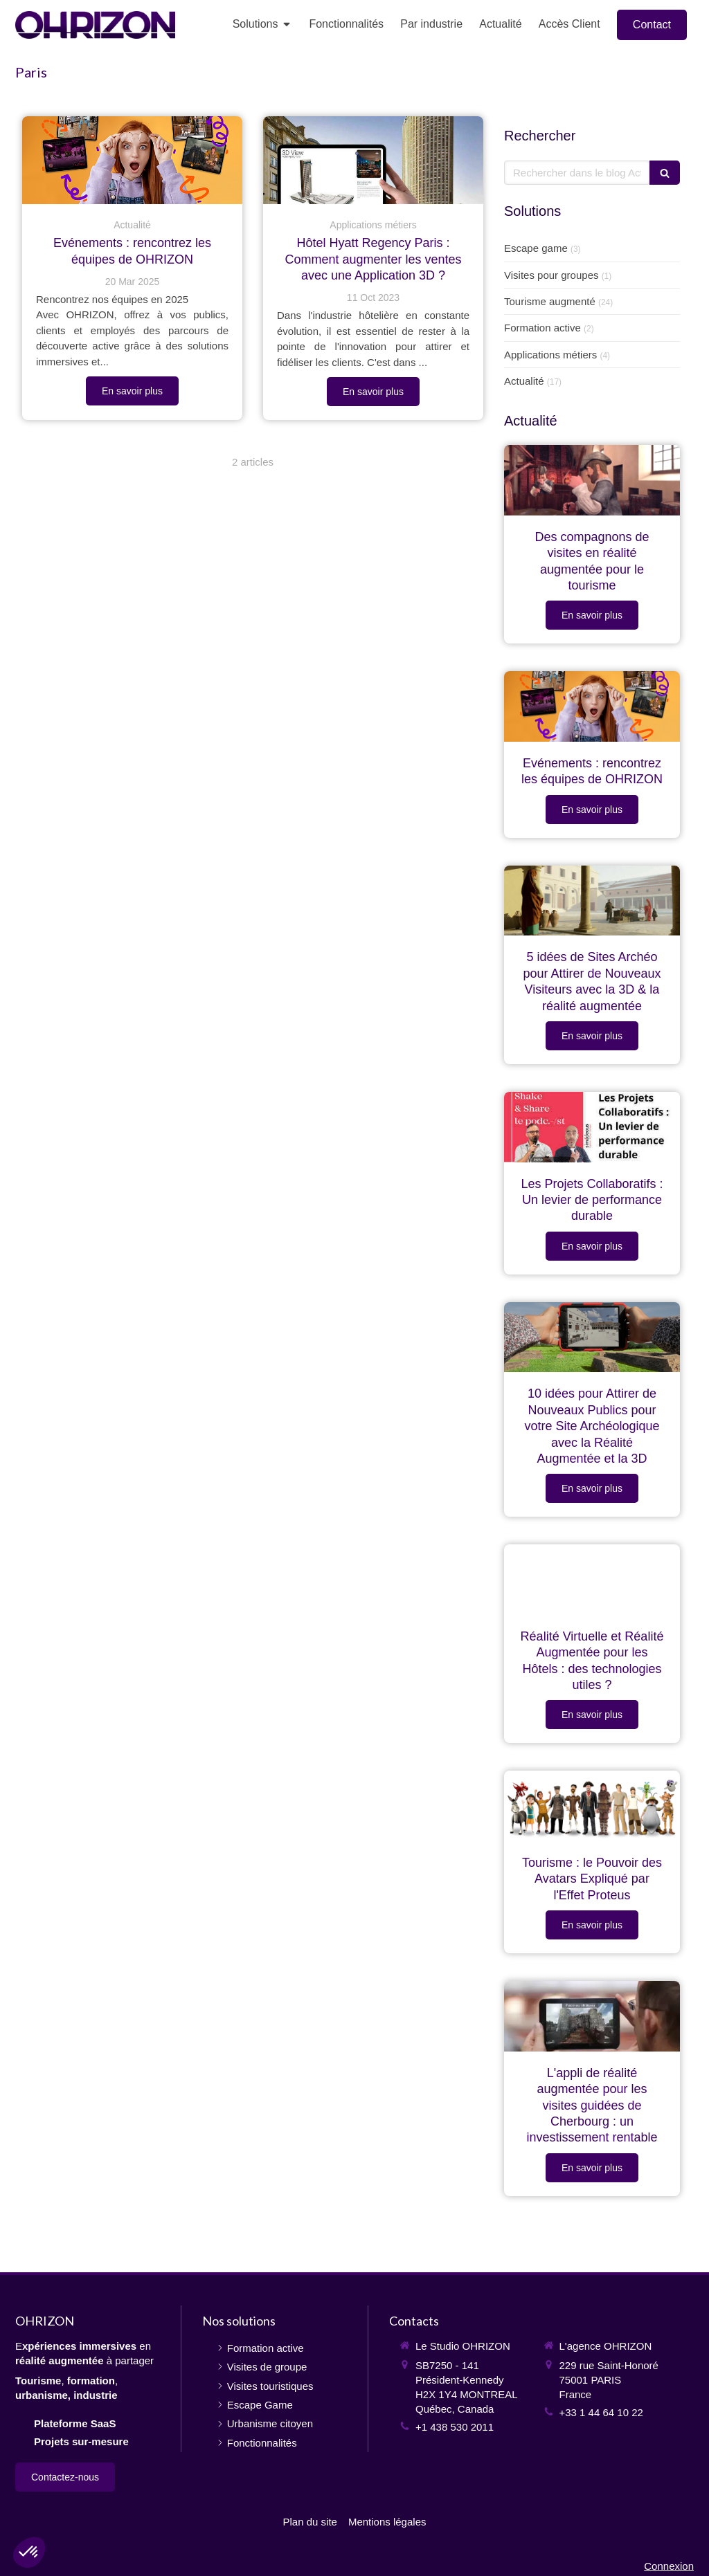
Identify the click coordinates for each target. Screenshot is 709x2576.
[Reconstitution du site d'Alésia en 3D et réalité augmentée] (592, 901)
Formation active (542, 328)
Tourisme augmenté (549, 301)
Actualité (524, 381)
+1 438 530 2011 (454, 2427)
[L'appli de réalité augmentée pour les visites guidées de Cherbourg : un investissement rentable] (592, 2016)
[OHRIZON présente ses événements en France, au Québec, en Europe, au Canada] (132, 160)
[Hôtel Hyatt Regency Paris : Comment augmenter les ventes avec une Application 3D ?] (373, 160)
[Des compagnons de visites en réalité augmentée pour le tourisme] (592, 480)
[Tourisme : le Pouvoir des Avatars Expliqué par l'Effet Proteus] (592, 1806)
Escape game (536, 248)
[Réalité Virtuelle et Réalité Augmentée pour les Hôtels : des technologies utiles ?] (592, 1579)
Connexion (669, 2566)
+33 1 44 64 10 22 (601, 2412)
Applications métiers (550, 354)
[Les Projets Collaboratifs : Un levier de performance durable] (592, 1127)
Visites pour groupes (551, 275)
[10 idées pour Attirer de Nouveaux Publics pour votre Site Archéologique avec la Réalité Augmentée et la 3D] (592, 1337)
